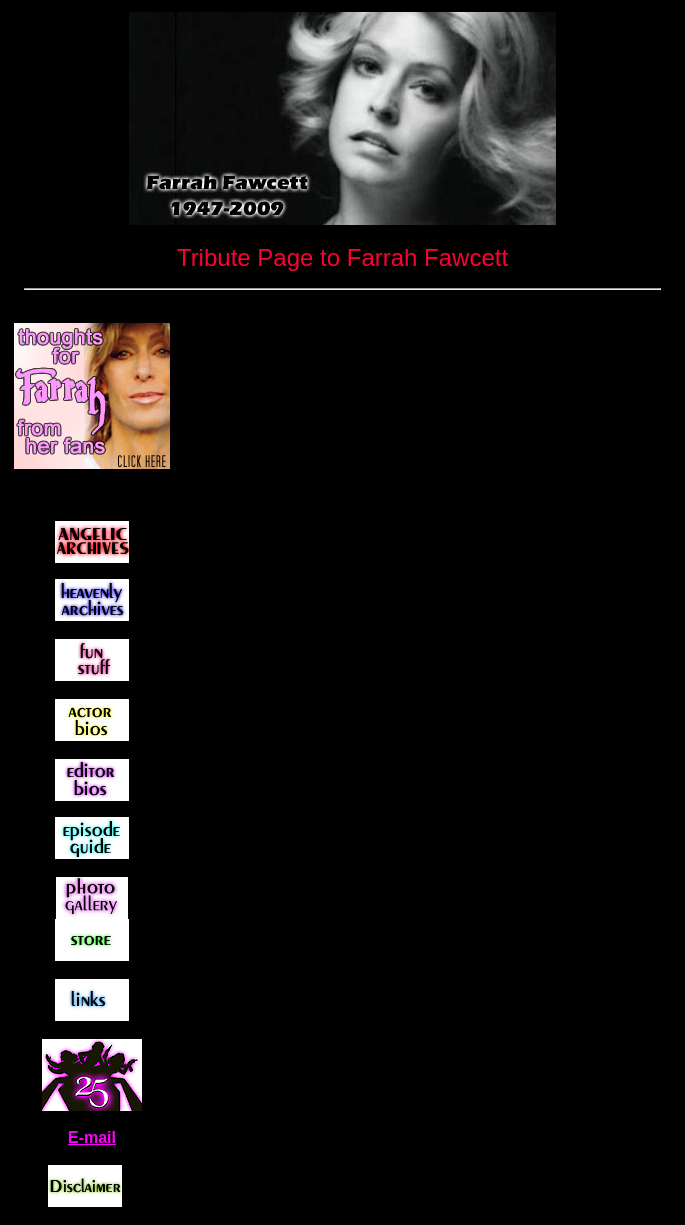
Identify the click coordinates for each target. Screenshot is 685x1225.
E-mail (92, 1137)
